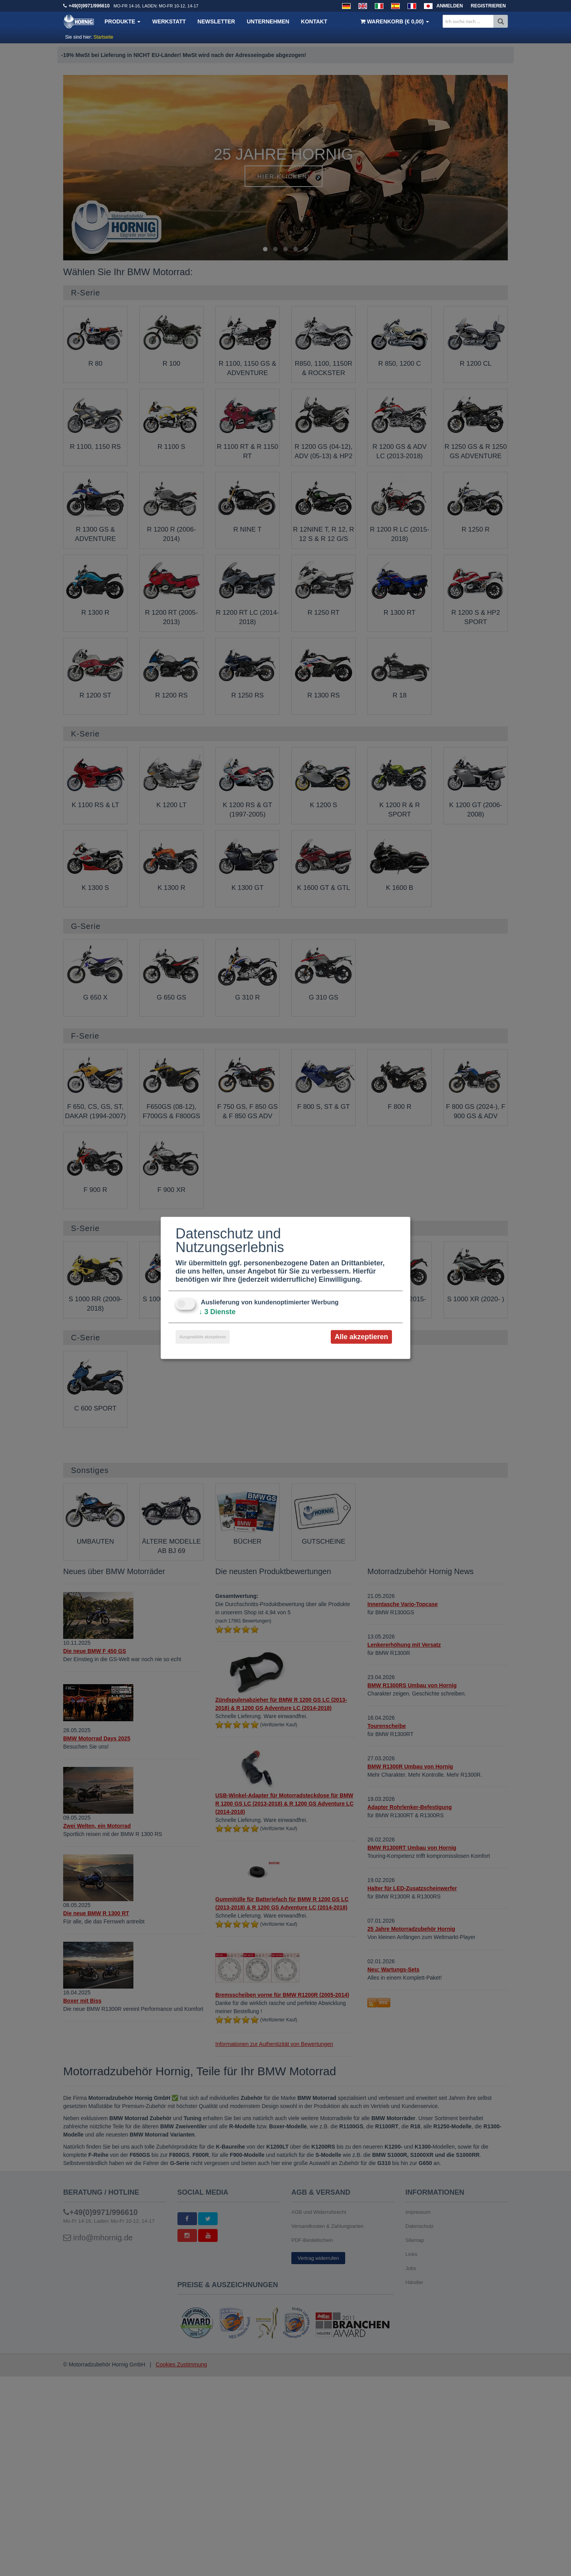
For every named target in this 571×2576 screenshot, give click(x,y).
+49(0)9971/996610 (89, 6)
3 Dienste (217, 1312)
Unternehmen (268, 21)
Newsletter (216, 21)
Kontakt (314, 21)
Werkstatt (169, 21)
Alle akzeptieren (361, 1337)
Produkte (122, 21)
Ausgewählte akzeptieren (202, 1337)
